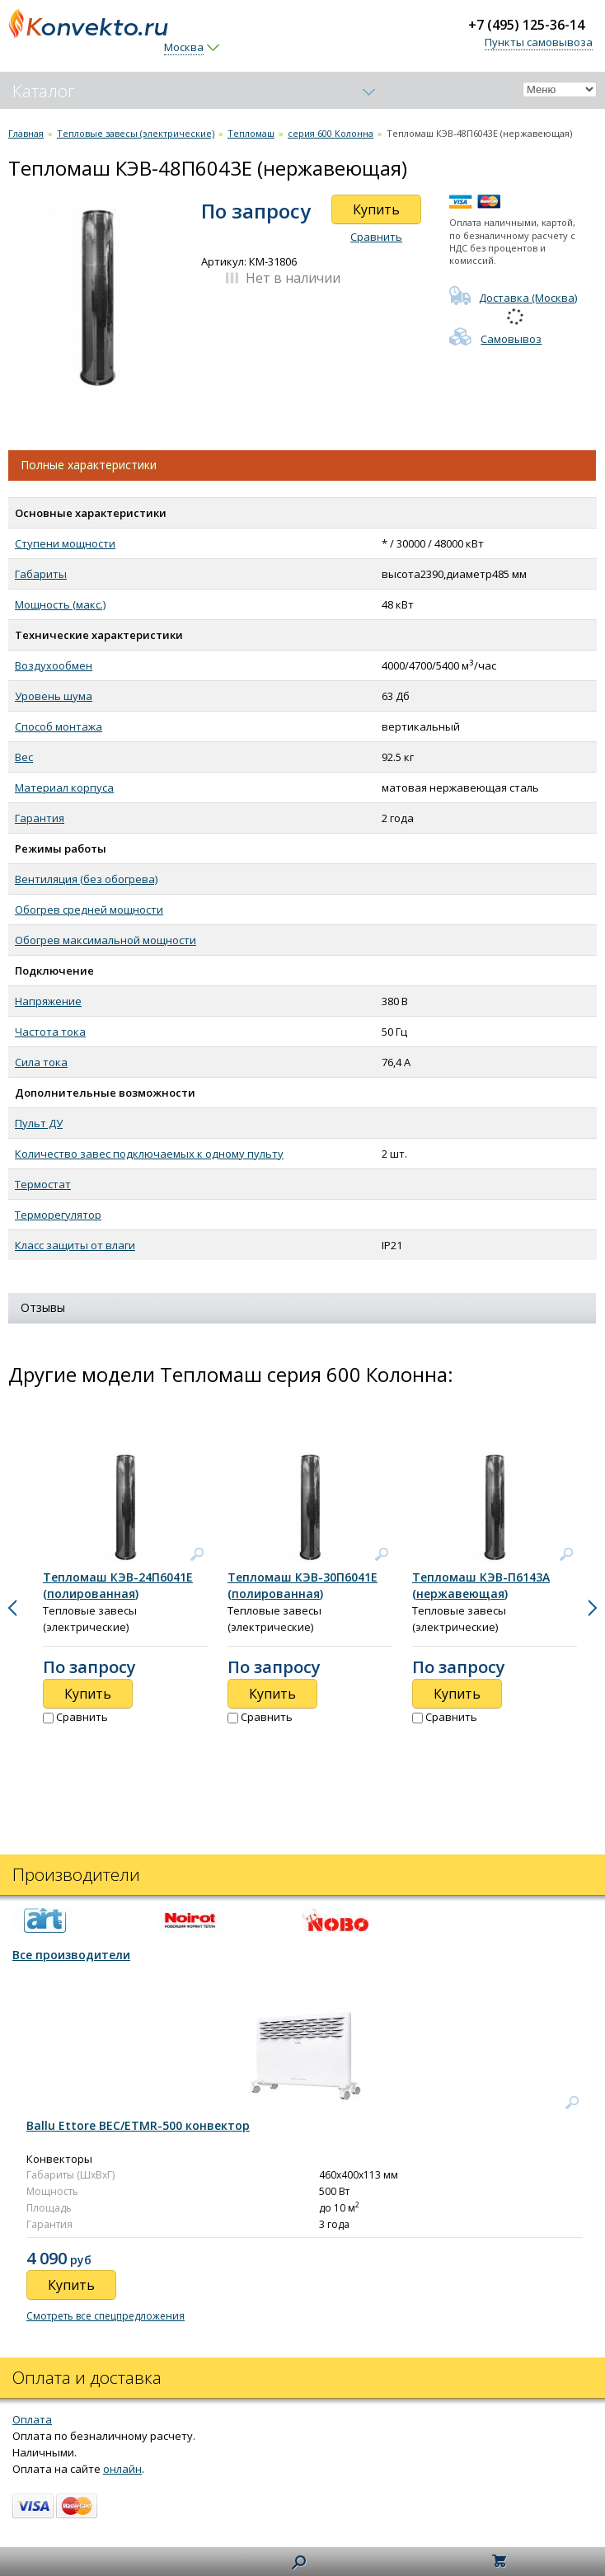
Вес (24, 757)
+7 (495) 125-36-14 (526, 25)
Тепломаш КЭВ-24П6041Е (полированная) (118, 1585)
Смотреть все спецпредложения (105, 2316)
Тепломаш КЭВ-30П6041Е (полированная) (302, 1585)
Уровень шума (53, 696)
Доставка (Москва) (513, 297)
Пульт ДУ (39, 1123)
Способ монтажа (58, 726)
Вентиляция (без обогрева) (86, 879)
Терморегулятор (58, 1214)
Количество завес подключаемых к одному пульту (149, 1153)
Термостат (43, 1184)
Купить (376, 209)
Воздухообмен (53, 665)
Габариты (41, 573)
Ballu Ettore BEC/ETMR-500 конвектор (138, 2125)
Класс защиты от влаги (75, 1245)
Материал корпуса (64, 787)
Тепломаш (250, 133)
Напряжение (48, 1001)
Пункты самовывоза (539, 42)
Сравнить (376, 236)
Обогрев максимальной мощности (105, 940)
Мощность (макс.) (60, 604)
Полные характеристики (89, 464)
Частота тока (50, 1031)
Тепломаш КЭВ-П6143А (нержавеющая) (481, 1585)
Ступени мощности (65, 543)
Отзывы (43, 1307)
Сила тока (41, 1062)
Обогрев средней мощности (89, 909)
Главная (26, 133)
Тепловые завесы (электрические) (135, 133)
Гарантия (39, 818)
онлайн (122, 2468)
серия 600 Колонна (330, 133)
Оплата (32, 2419)
